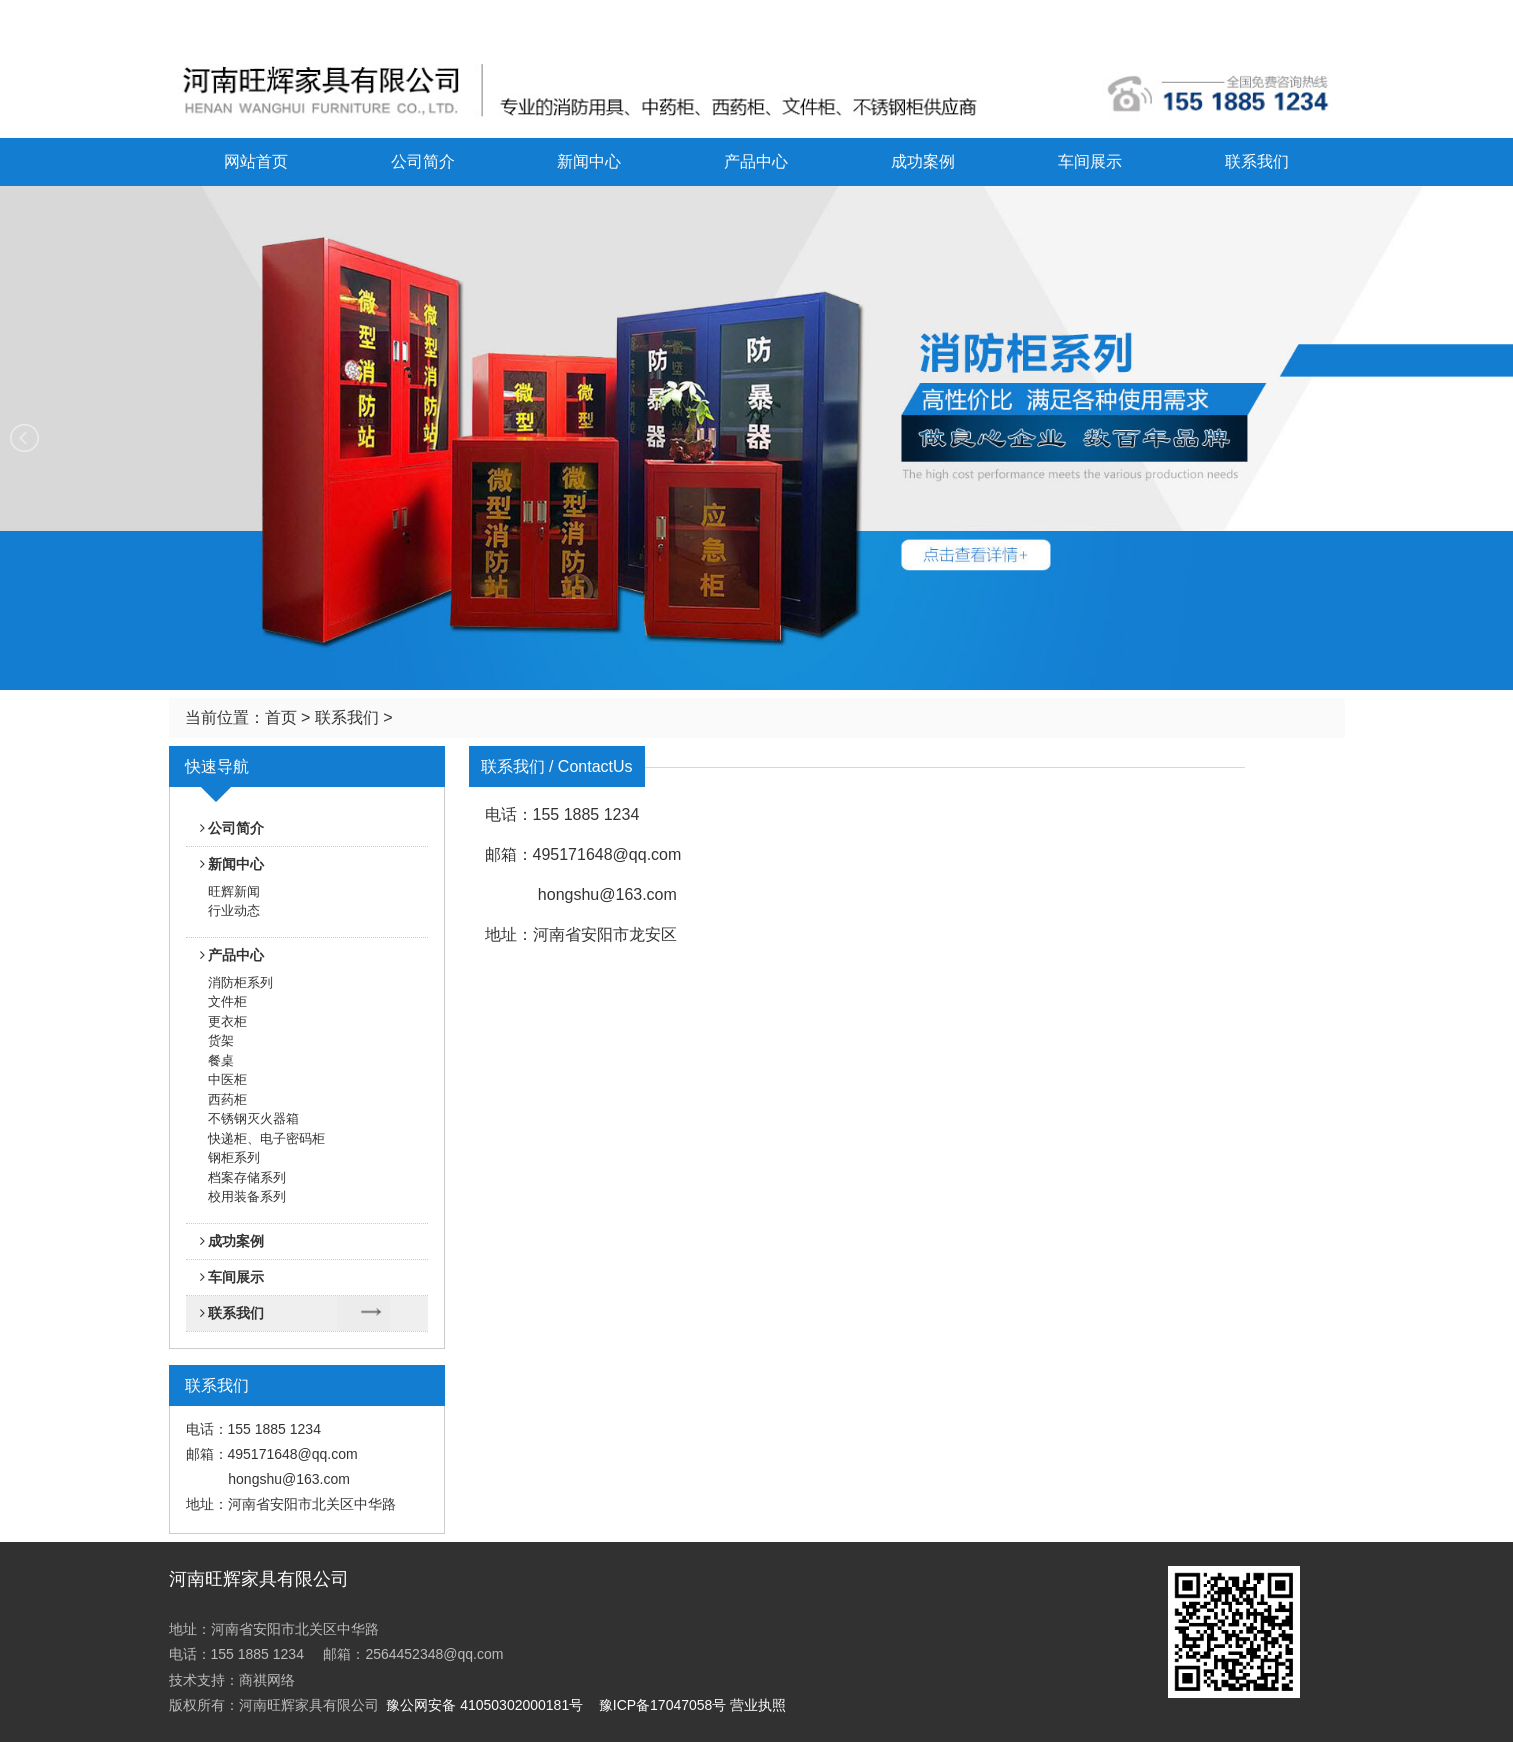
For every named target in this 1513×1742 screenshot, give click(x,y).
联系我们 (1257, 161)
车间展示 (1090, 161)
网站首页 (256, 161)
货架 (221, 1040)
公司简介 (423, 161)
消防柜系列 (240, 982)
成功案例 (923, 161)
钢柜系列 (234, 1157)
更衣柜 (227, 1021)
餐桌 (221, 1060)
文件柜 (227, 1001)
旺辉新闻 (234, 891)
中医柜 (227, 1079)
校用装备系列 (247, 1196)
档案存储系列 (247, 1177)
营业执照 (758, 1705)
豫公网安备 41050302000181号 (484, 1705)
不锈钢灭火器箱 (253, 1118)
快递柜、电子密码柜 (266, 1138)
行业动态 (234, 910)
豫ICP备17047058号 (663, 1705)
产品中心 (756, 161)
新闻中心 (589, 161)
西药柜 (227, 1099)
